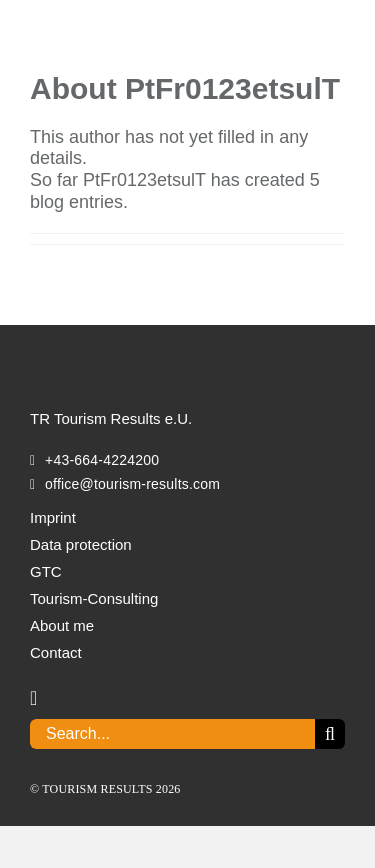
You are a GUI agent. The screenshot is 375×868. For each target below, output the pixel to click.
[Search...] (172, 734)
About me (62, 625)
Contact (56, 652)
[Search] (330, 734)
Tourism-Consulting (94, 598)
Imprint (53, 517)
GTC (46, 571)
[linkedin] (33, 698)
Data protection (81, 544)
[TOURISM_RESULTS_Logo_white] (130, 352)
